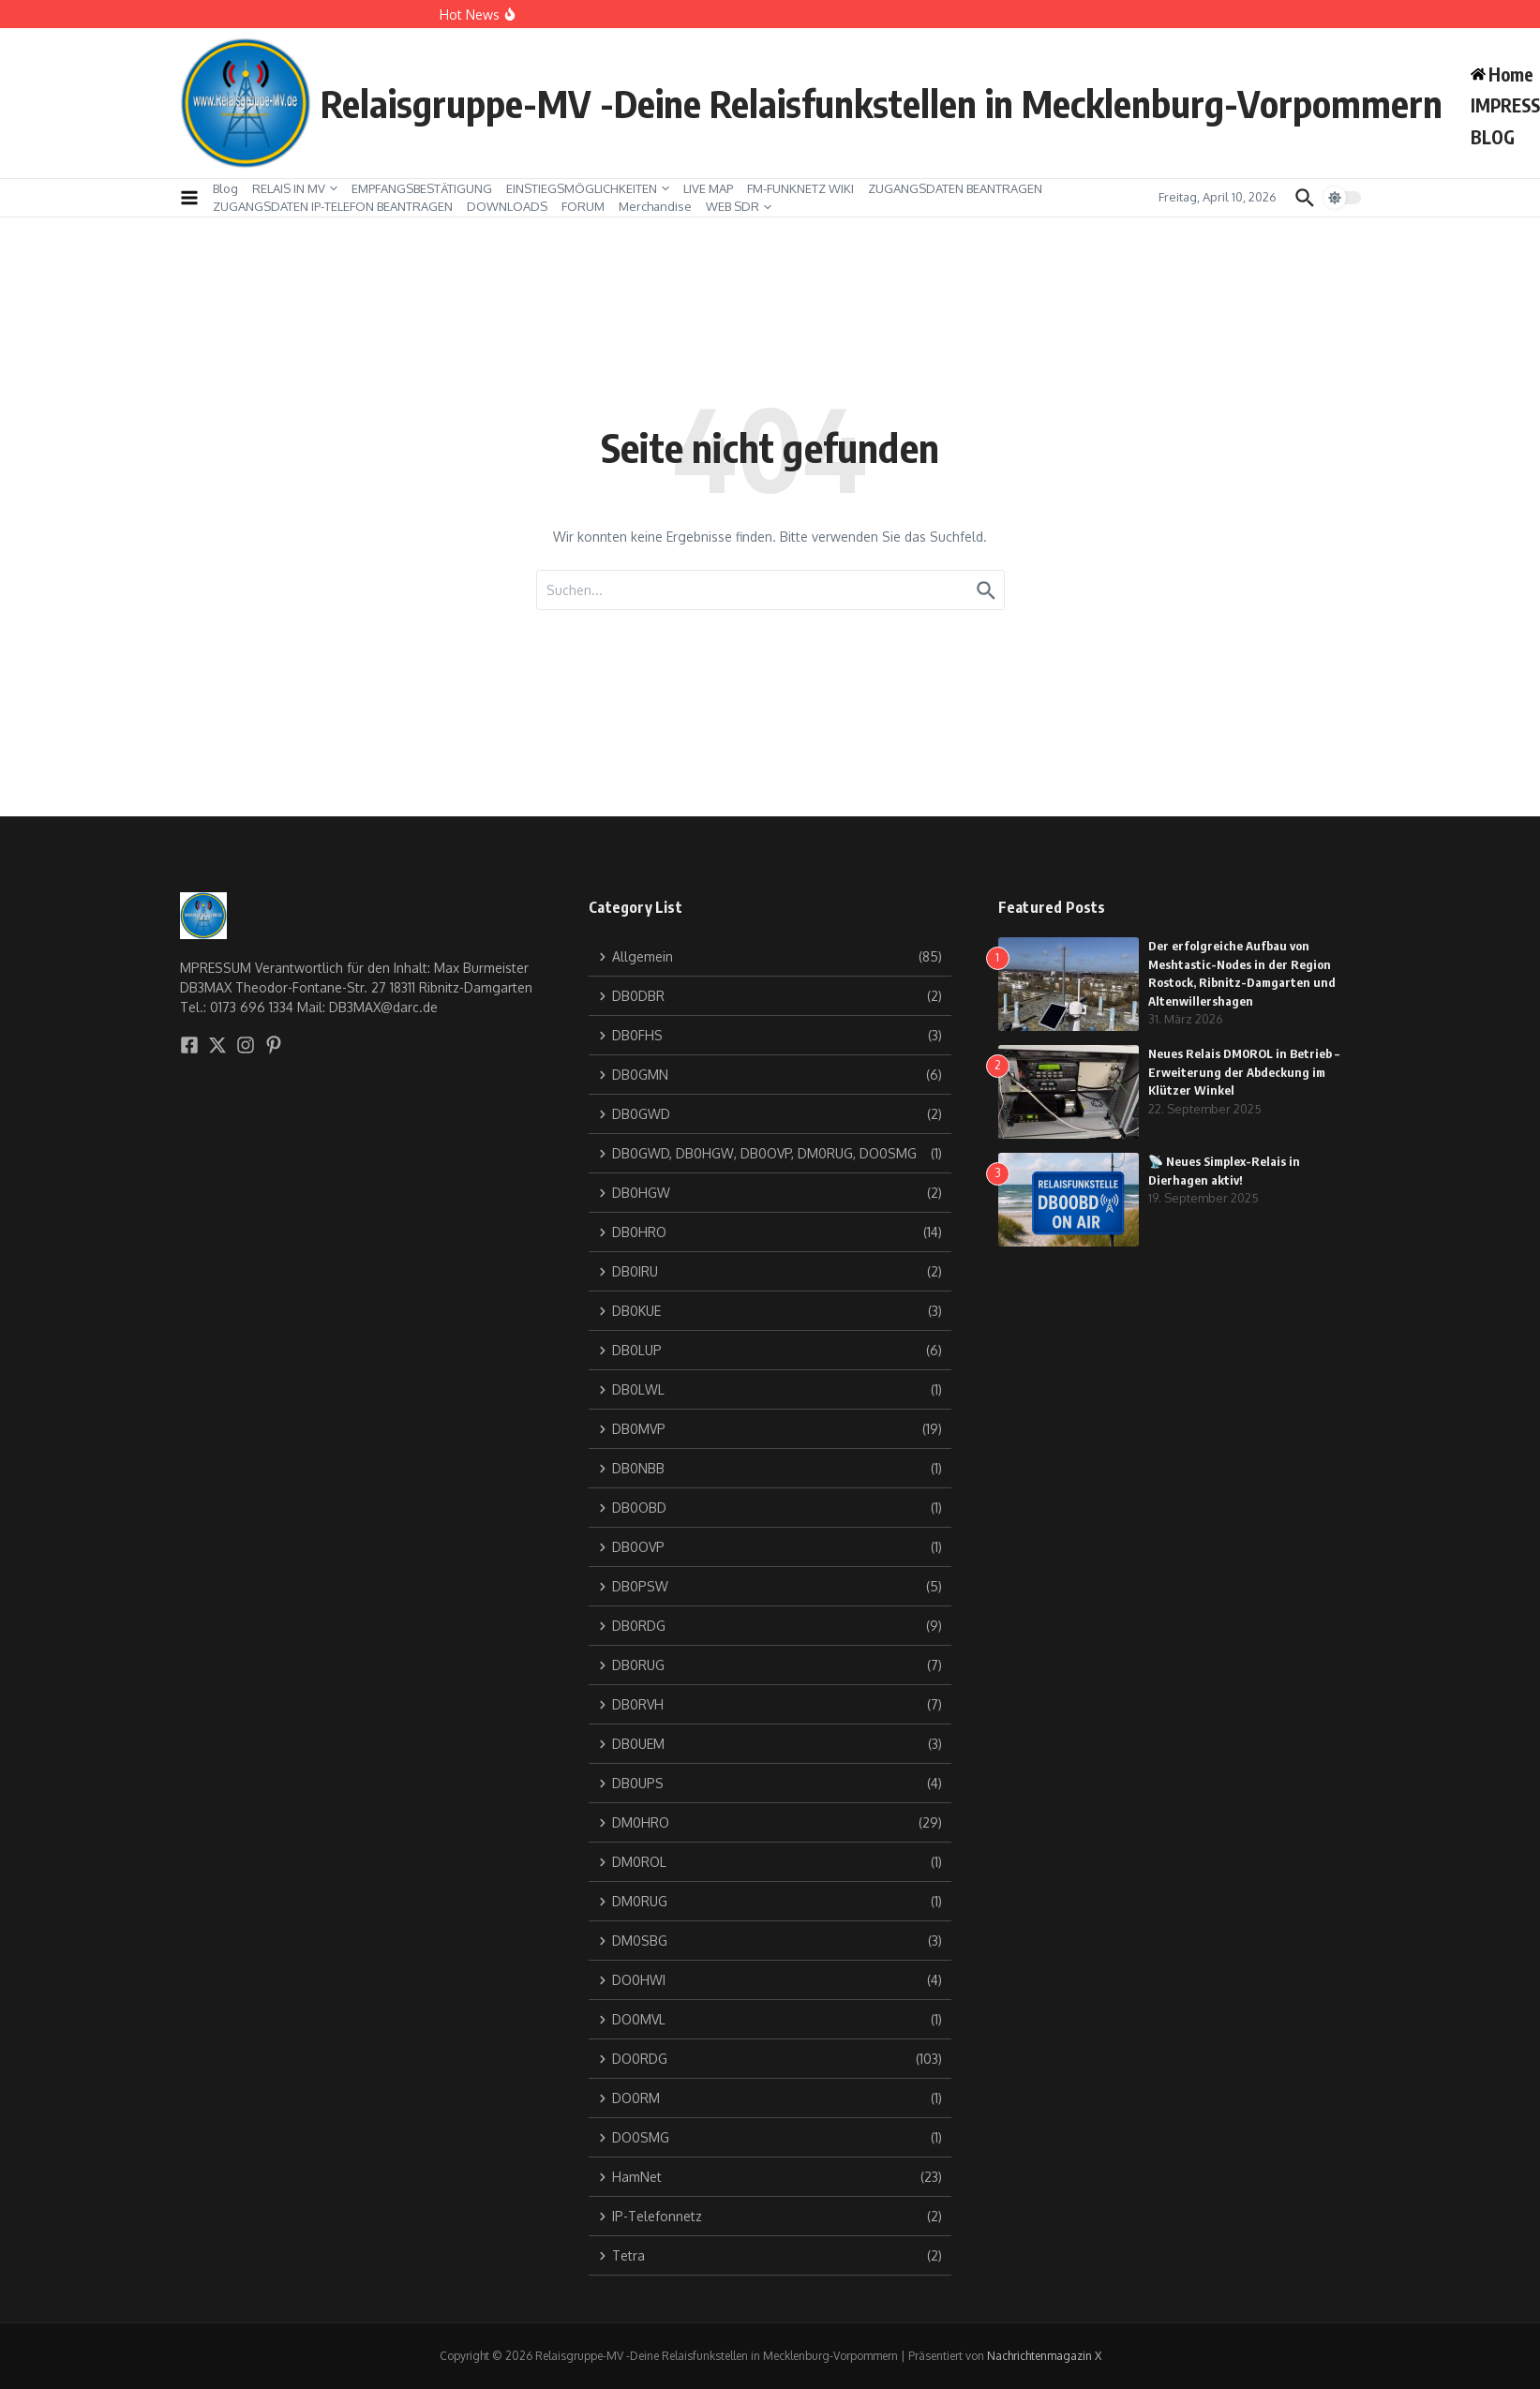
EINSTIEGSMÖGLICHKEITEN (587, 188)
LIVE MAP (708, 188)
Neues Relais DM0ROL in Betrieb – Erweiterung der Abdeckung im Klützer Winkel (1243, 1071)
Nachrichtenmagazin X (1044, 2356)
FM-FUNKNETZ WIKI (800, 188)
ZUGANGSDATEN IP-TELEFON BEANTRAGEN (333, 206)
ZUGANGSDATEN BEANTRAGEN (955, 188)
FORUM (583, 206)
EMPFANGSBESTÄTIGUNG (421, 188)
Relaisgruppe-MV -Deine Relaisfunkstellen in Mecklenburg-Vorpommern (882, 103)
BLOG (1493, 137)
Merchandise (655, 206)
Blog (225, 188)
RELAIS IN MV (294, 188)
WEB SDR (738, 206)
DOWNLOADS (507, 206)
